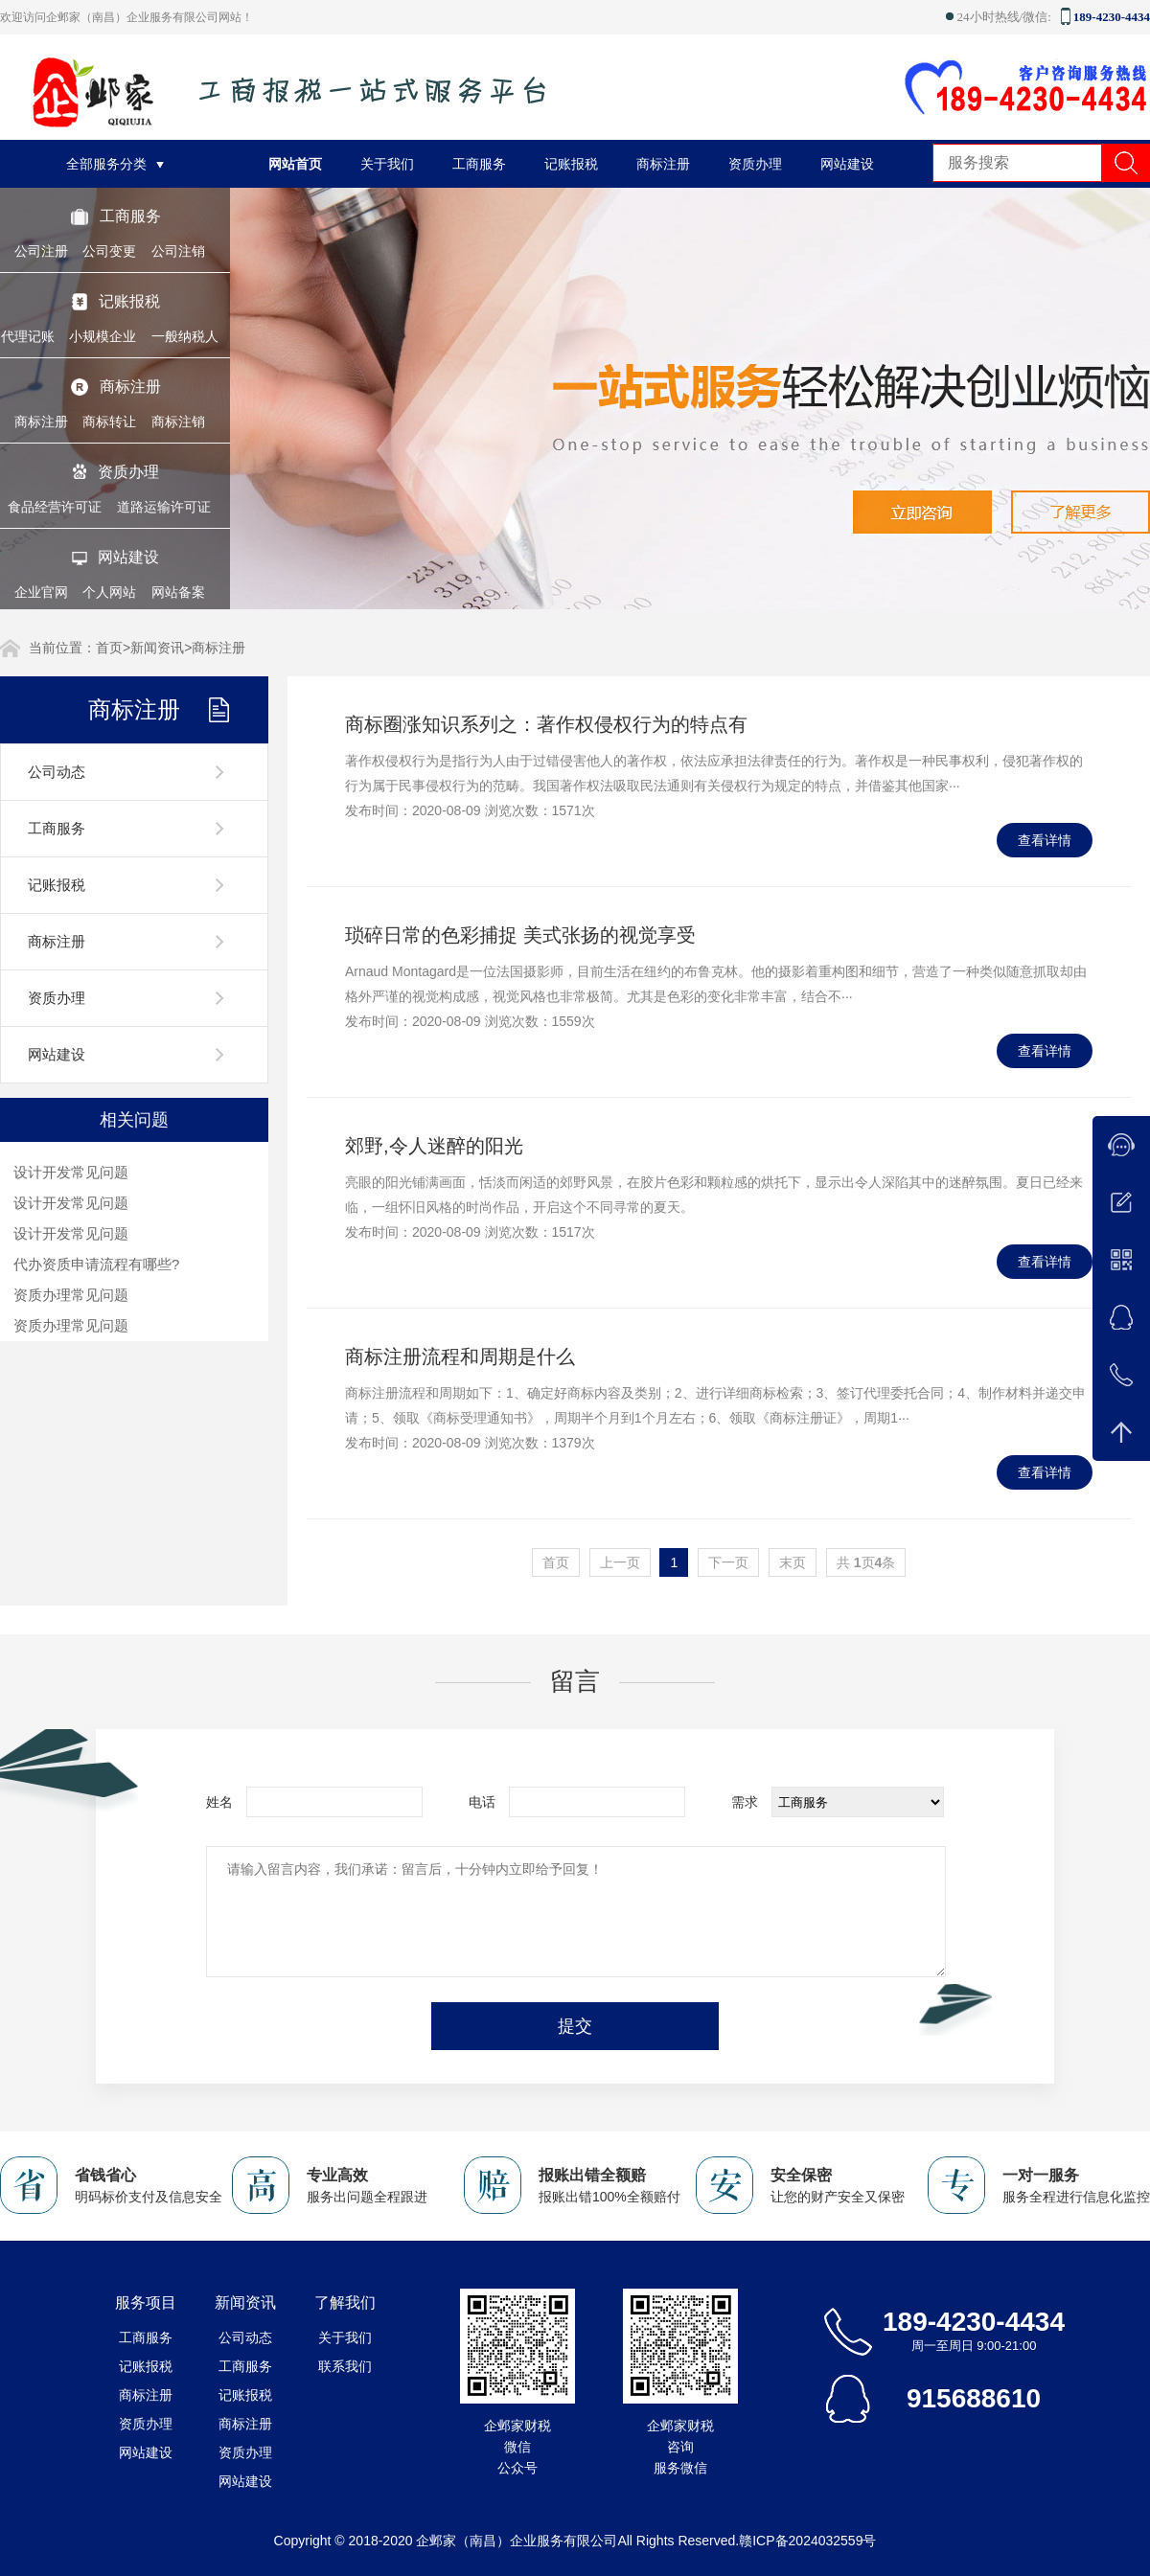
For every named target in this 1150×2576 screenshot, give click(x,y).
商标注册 (130, 386)
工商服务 (130, 216)
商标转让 (109, 421)
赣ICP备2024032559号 (807, 2540)
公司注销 (178, 251)
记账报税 (129, 301)
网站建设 (128, 557)
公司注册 (41, 251)
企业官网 (41, 592)
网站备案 (178, 592)
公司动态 (56, 772)
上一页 (620, 1562)
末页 (792, 1562)
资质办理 (128, 472)
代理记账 (28, 336)
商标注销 (178, 421)
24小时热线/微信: (1001, 17)
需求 (744, 1802)
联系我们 (345, 2366)
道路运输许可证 (164, 506)
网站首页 (295, 163)
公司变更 (109, 251)
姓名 (219, 1802)
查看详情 (1044, 840)
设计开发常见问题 (70, 1172)
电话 (482, 1802)
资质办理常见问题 (70, 1295)
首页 (109, 647)
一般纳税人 (184, 336)
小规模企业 (102, 336)
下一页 (728, 1562)
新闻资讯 (157, 647)
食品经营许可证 (55, 506)
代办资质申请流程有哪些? (96, 1264)
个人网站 (109, 592)
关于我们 (387, 163)
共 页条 (866, 1562)
